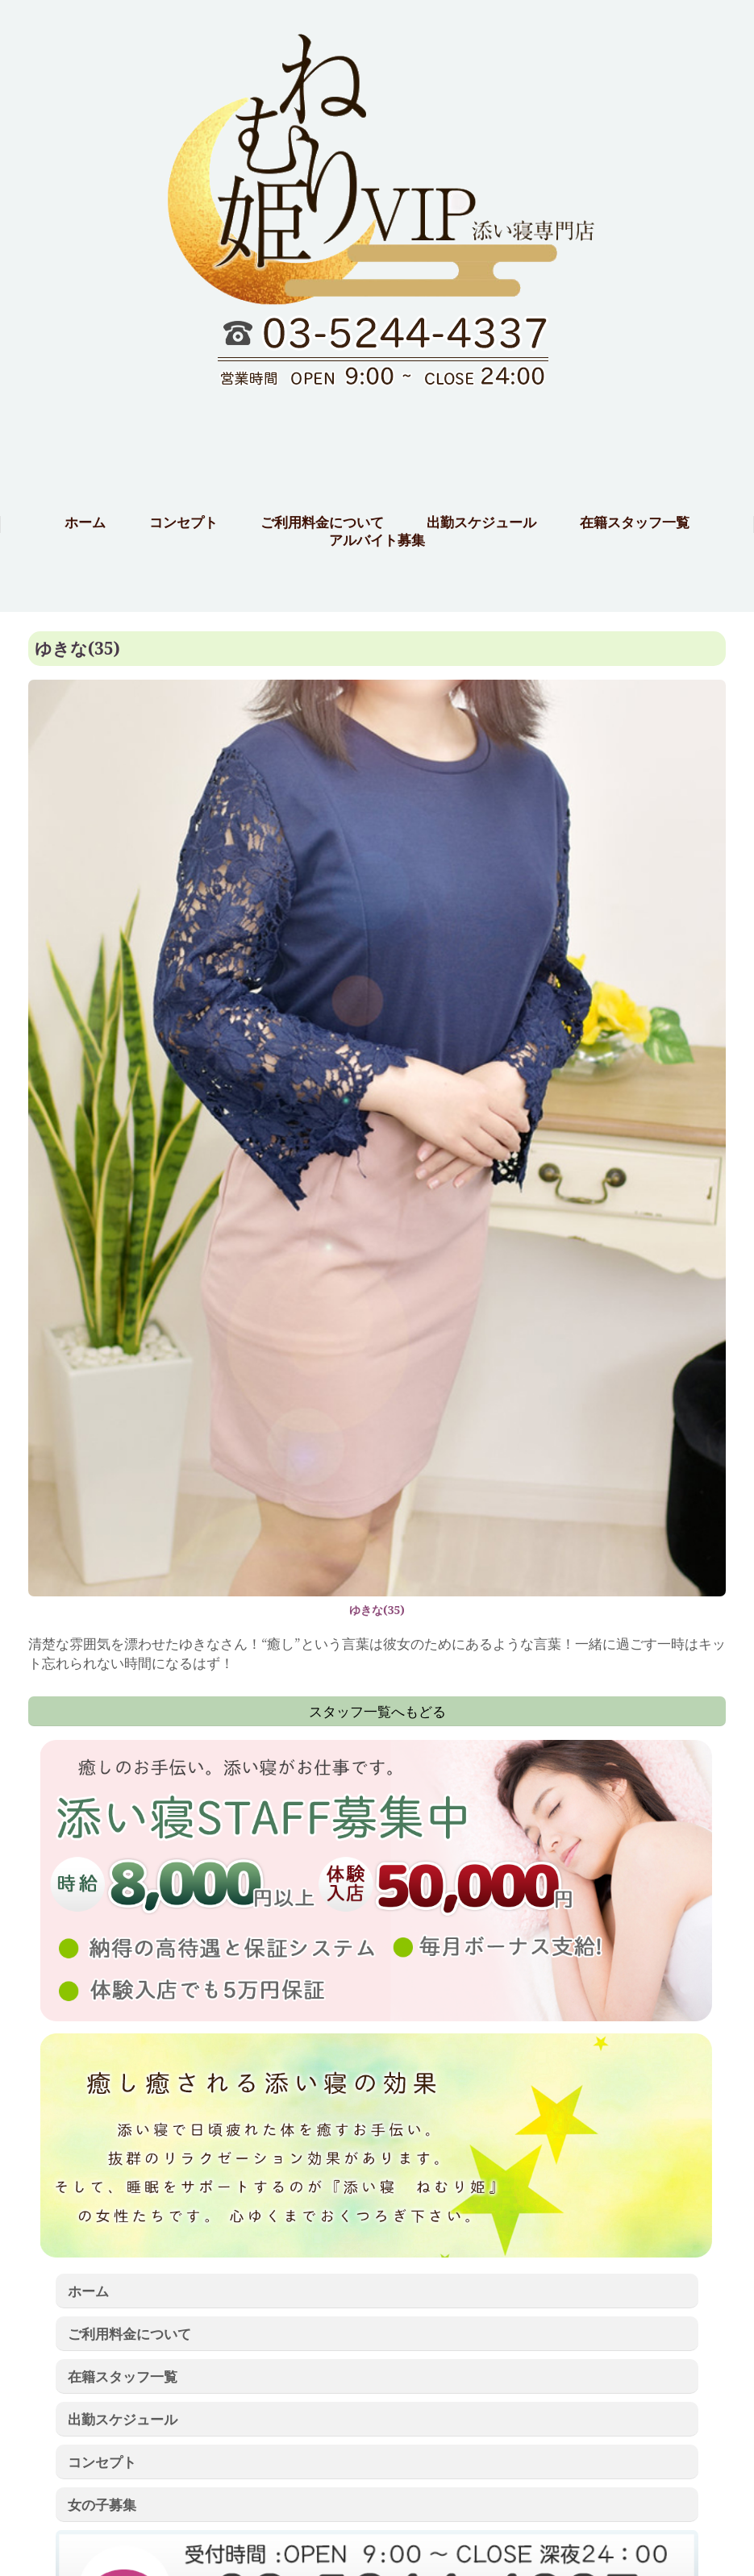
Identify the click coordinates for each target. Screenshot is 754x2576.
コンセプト (102, 2461)
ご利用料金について (129, 2333)
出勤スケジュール (122, 2418)
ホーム (88, 2290)
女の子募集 (102, 2504)
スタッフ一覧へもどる (377, 1711)
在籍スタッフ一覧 (122, 2376)
